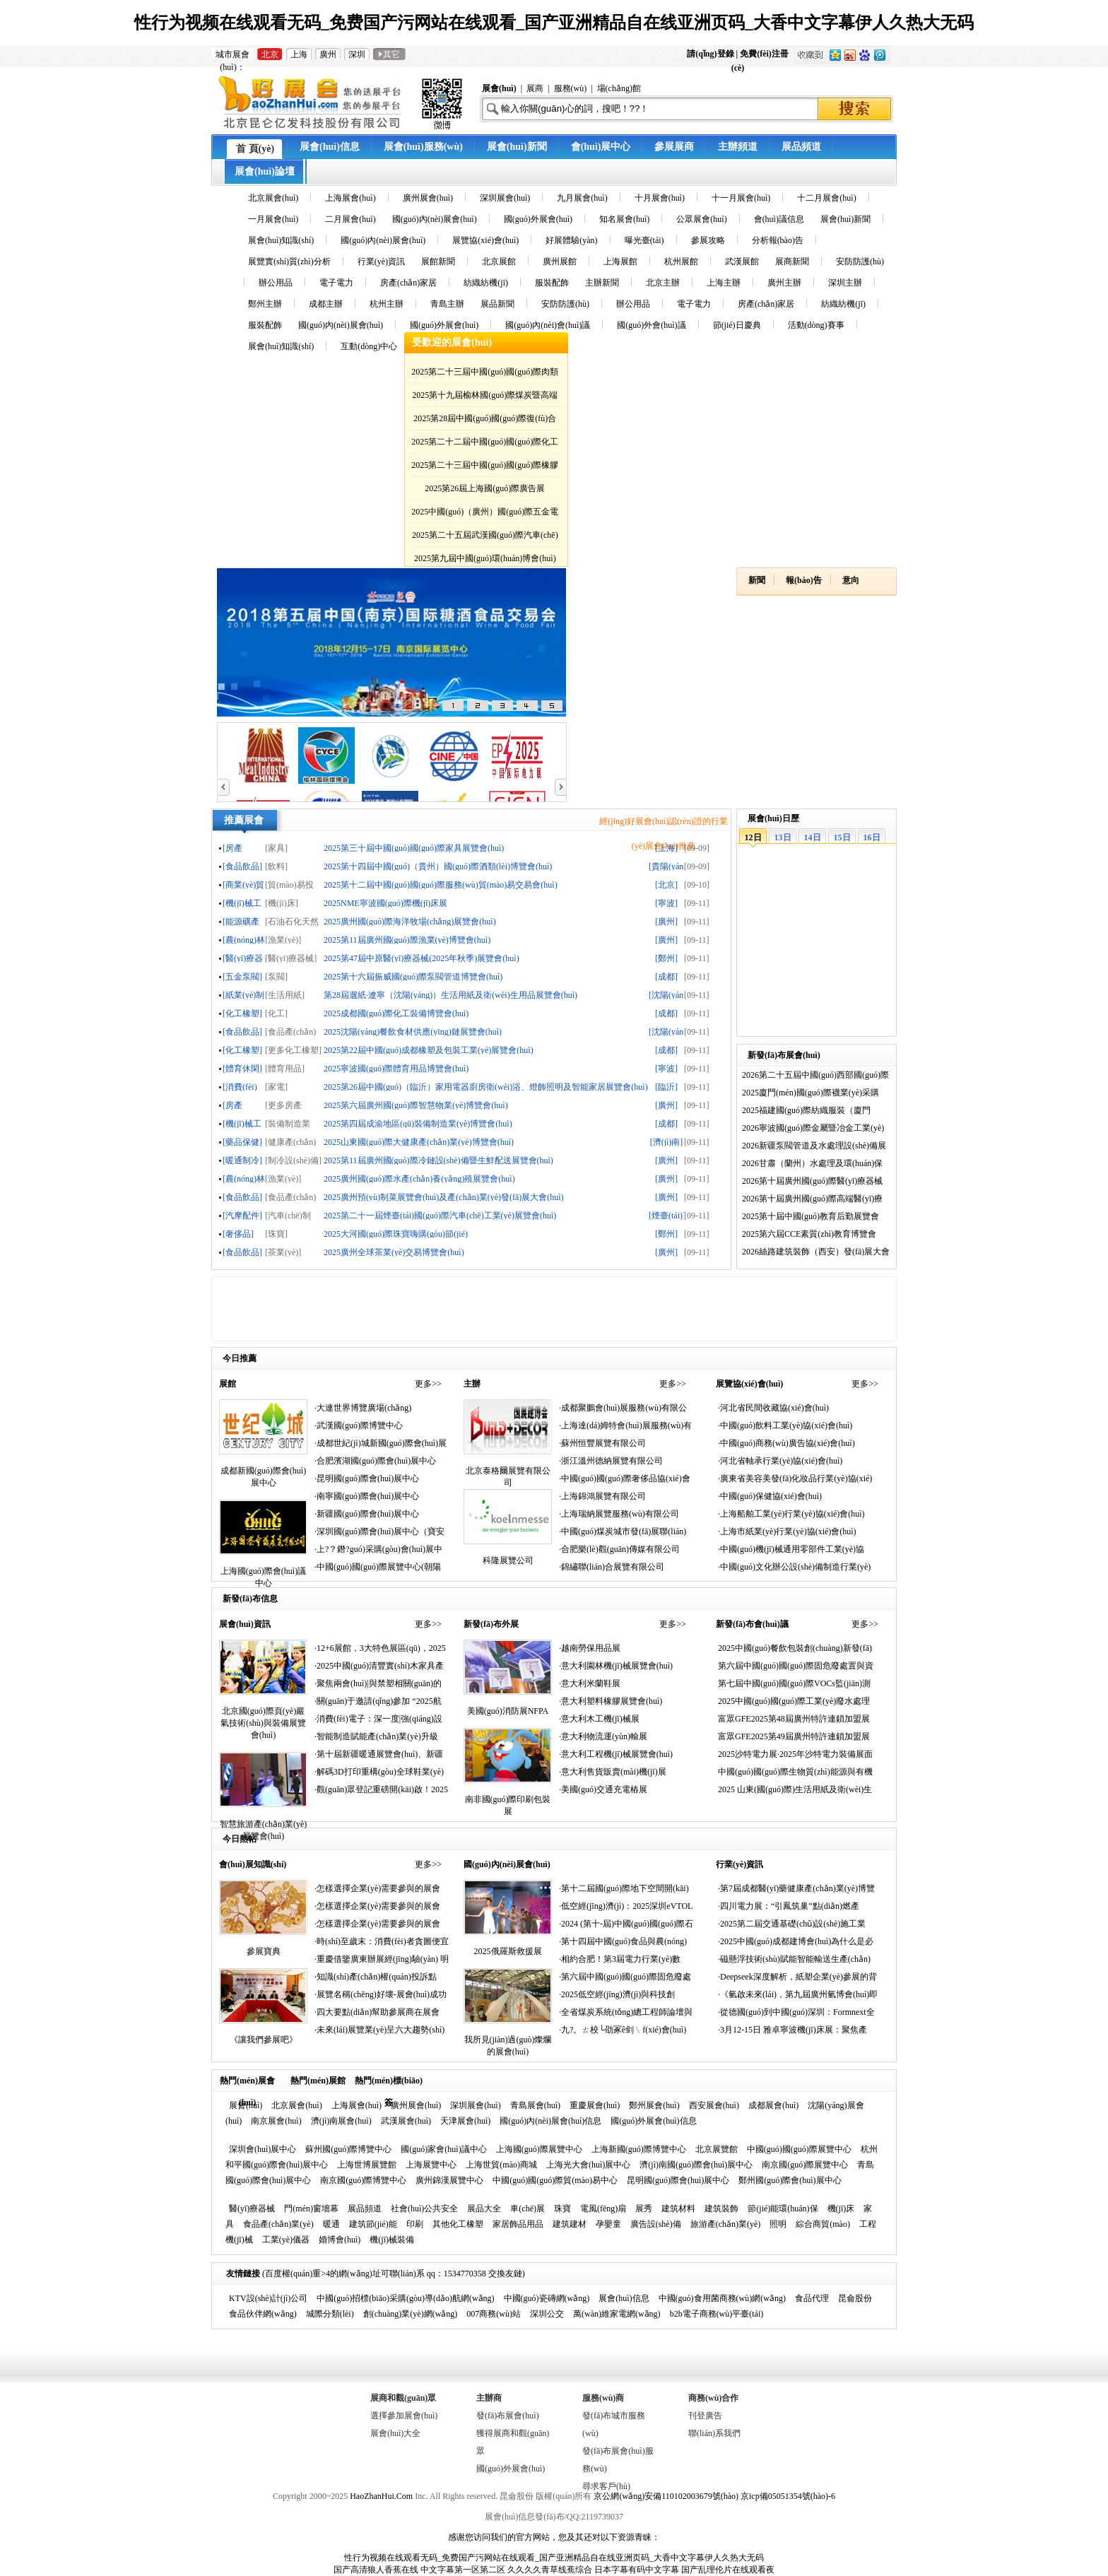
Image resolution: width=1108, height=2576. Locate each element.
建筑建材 (570, 2224)
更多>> (428, 1384)
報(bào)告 (804, 580)
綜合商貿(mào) (823, 2224)
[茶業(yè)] (283, 1252)
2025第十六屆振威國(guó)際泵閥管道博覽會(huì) (413, 976)
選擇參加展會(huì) (403, 2416)
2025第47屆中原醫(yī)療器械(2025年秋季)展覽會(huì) (421, 958)
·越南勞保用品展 (589, 1648)
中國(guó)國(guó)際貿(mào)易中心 (555, 2180)
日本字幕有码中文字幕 (636, 2570)
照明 (778, 2224)
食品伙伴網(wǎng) (263, 2314)
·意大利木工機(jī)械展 (599, 1719)
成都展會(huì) (773, 2105)
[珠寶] (276, 1233)
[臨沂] (666, 1086)
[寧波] (666, 902)
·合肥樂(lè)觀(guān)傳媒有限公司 (619, 1549)
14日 (812, 837)
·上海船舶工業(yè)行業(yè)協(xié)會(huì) (791, 1514)
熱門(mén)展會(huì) (247, 2083)
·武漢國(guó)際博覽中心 (358, 1425)
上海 (298, 54)
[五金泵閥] (242, 976)
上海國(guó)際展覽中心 (539, 2149)
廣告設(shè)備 (655, 2224)
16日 (872, 837)
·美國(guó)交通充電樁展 (603, 1789)
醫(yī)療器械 (252, 2208)
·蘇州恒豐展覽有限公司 (602, 1443)
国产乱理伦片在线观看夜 (727, 2570)
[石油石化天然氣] (292, 921)
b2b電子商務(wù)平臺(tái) (717, 2314)
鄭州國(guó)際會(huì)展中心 (789, 2180)
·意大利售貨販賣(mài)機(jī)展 (612, 1772)
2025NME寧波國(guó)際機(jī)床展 (385, 902)
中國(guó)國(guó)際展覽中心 (799, 2149)
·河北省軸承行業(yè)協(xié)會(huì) (780, 1461)
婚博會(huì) (339, 2240)
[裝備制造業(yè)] (287, 1123)
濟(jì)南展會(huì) (341, 2121)
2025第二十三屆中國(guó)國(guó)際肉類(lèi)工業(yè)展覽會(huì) (484, 374)
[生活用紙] (285, 994)
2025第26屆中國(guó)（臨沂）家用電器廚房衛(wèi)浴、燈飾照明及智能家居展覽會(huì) (486, 1086)
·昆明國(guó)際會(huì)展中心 (366, 1478)
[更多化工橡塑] (293, 1049)
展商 (534, 88)
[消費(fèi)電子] (240, 1086)
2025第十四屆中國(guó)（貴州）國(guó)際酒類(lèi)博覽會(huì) (438, 866)
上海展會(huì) (356, 2105)
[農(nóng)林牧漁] (244, 939)
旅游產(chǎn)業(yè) (725, 2224)
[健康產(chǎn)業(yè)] (290, 1141)
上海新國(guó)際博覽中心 (638, 2149)
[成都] (666, 976)
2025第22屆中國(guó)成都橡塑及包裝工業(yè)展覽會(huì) (429, 1049)
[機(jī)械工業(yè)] (242, 902)
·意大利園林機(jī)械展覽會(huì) (616, 1666)
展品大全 (484, 2208)
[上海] (666, 847)
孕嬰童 (608, 2224)
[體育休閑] (242, 1068)
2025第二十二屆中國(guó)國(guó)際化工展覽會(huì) (484, 444)
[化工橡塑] (242, 1013)
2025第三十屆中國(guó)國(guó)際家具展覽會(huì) (414, 847)
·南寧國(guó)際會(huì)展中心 (366, 1496)
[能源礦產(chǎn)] (241, 921)
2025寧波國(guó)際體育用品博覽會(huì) (396, 1068)
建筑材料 (678, 2208)
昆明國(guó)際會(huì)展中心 (678, 2180)
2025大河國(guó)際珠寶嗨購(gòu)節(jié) (396, 1233)
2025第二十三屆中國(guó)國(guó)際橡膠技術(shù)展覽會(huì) (484, 467)
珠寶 (562, 2208)
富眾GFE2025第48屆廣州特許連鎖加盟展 (794, 1719)
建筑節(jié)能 (373, 2224)
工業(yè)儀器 (286, 2240)
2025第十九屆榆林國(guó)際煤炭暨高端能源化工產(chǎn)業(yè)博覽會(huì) (485, 397)
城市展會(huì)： (232, 54)
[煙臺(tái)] (666, 1215)
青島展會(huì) (535, 2105)
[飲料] (276, 866)
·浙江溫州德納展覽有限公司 (611, 1461)
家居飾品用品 (518, 2224)
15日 (842, 837)
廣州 (327, 54)
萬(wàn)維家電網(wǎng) (617, 2314)
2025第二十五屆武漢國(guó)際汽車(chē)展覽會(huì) (485, 537)
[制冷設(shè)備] (293, 1160)
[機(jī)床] (281, 902)
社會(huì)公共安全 (424, 2208)
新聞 (756, 580)
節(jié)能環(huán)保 (783, 2208)
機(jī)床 (841, 2208)
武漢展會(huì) (406, 2121)
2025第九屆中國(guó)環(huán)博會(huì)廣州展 (485, 560)
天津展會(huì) (465, 2121)
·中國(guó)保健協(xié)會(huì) (770, 1496)
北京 (269, 54)
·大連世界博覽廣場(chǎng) (362, 1408)
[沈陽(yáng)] (666, 994)
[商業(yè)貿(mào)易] (243, 884)
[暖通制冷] (242, 1160)
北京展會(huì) (296, 2105)
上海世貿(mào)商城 (501, 2165)
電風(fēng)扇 (603, 2208)
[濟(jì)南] (666, 1141)
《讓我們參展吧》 (263, 2040)
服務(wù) (570, 88)
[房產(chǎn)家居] (238, 1105)
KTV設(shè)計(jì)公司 (268, 2298)
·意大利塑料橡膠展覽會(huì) (610, 1701)
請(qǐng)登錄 (711, 54)
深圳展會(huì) (475, 2105)
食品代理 (812, 2298)
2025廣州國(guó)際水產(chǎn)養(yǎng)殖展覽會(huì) (419, 1178)
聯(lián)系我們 (714, 2433)
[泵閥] (276, 976)
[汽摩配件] (242, 1215)
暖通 (331, 2224)
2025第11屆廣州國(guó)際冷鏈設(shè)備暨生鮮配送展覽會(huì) (438, 1160)
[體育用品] (285, 1068)
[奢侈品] (238, 1233)
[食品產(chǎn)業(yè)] (290, 1031)
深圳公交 (547, 2314)
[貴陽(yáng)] (666, 866)
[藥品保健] (242, 1141)
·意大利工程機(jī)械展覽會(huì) (616, 1754)
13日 (782, 837)
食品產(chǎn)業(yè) (278, 2224)
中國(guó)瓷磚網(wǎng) (547, 2298)
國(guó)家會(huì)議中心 (443, 2149)
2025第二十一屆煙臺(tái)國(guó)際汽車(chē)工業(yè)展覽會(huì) (440, 1215)
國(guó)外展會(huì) (510, 2469)
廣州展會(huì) (416, 2105)
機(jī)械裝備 (392, 2240)
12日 (753, 837)
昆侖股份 (855, 2298)
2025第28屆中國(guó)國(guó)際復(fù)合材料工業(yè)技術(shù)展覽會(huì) (484, 420)
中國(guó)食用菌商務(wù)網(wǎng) (722, 2298)
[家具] (276, 847)
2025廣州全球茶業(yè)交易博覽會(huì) (394, 1252)
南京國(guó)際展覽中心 (805, 2165)
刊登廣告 (705, 2416)
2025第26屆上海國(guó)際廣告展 (485, 488)
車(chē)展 (527, 2208)
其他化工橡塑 (457, 2224)
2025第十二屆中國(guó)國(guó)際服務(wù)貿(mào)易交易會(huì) (441, 884)
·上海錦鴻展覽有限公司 (602, 1496)
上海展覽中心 (431, 2165)
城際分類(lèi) (330, 2314)
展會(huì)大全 (395, 2433)
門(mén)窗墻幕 (311, 2208)
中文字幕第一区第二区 (462, 2570)
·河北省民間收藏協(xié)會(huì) (773, 1408)
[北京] (666, 884)
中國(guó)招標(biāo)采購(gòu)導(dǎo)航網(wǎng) (405, 2298)
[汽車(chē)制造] (288, 1215)
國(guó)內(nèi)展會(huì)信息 (550, 2121)
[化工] (276, 1013)
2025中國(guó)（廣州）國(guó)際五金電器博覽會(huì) (484, 514)
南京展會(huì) (276, 2121)
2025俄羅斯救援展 (508, 1951)
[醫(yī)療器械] (243, 958)
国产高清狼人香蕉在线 (376, 2570)
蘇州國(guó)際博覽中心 (348, 2149)
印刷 (414, 2224)
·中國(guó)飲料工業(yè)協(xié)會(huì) (785, 1425)
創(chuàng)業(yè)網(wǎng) (410, 2314)
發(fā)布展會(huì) (507, 2416)
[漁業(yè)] (283, 939)
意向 (850, 580)
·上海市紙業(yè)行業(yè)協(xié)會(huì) (787, 1531)
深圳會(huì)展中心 (262, 2149)
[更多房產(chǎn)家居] (286, 1105)
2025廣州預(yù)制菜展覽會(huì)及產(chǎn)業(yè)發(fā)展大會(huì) (444, 1196)
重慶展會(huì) (595, 2105)
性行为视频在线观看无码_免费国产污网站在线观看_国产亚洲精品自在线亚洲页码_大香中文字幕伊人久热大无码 (554, 22)
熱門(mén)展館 (318, 2081)
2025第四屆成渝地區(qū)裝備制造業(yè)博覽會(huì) (418, 1123)
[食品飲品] (242, 866)
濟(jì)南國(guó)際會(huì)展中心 (696, 2165)
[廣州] (666, 921)
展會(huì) (245, 2105)
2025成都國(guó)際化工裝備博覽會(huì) (396, 1013)
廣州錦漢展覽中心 (449, 2180)
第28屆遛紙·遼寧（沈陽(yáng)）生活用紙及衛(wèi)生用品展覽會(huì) (450, 994)
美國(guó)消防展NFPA (508, 1711)
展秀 (643, 2208)
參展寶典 (264, 1951)
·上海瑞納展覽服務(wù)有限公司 (619, 1514)
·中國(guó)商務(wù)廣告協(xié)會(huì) (786, 1443)
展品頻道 (365, 2208)
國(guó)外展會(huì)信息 (653, 2121)
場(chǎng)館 (619, 88)
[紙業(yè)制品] (243, 994)
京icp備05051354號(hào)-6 (788, 2496)
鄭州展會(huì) (654, 2105)
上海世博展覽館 (366, 2165)
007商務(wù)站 (493, 2314)
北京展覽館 (716, 2149)
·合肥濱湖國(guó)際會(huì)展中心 (375, 1461)
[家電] (276, 1086)
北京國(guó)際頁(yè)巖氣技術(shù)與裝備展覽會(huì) (263, 1723)
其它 (389, 54)
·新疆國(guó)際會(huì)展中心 (366, 1514)
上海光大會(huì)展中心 (588, 2165)
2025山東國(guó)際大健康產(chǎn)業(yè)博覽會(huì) (419, 1141)
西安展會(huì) (714, 2105)
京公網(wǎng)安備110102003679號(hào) (666, 2496)
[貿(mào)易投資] (289, 884)
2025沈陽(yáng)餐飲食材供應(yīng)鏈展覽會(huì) (413, 1031)
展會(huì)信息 (624, 2298)
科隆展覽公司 (508, 1560)
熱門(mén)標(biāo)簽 (389, 2083)
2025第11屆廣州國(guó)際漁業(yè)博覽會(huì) (407, 939)
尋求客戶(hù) (606, 2486)
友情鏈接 (243, 2273)
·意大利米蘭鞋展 (589, 1683)
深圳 (356, 54)
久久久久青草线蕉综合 (549, 2570)
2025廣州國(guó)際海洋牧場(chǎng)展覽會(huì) (410, 921)
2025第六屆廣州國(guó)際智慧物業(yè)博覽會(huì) (416, 1105)
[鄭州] (666, 958)
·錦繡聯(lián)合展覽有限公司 (611, 1567)
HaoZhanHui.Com (381, 2496)
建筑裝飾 (721, 2208)
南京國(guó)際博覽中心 (363, 2180)
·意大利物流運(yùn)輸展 (603, 1736)
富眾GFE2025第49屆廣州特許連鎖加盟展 (794, 1736)
